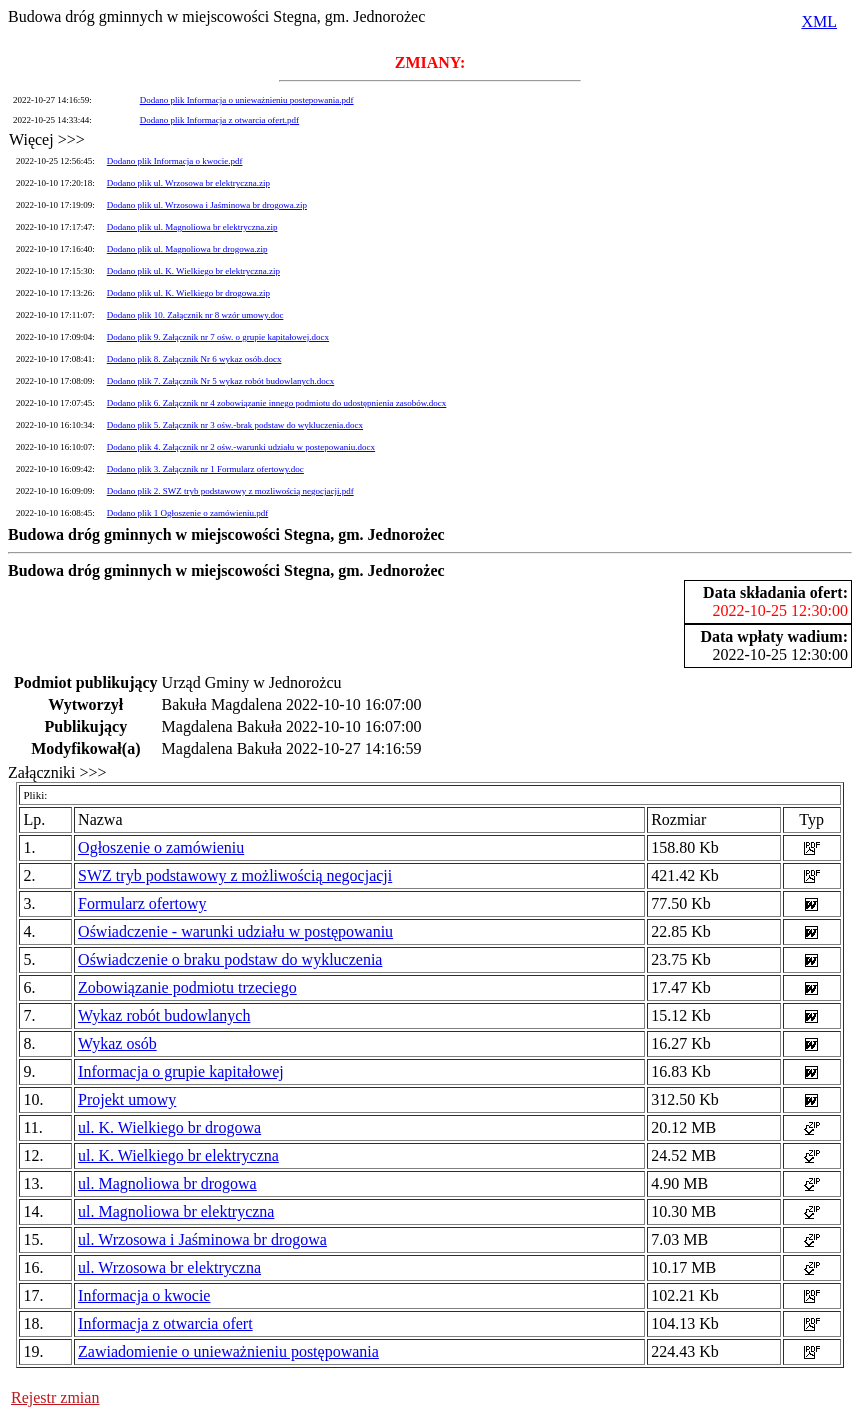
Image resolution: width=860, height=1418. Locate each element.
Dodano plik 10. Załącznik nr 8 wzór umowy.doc (195, 315)
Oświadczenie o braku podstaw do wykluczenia (230, 959)
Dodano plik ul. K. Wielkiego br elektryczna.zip (193, 271)
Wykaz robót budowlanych (164, 1015)
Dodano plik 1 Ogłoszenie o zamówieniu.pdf (187, 513)
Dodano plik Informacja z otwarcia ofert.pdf (219, 120)
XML (819, 21)
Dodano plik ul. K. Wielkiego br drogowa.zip (188, 293)
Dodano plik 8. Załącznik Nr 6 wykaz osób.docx (194, 359)
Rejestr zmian (55, 1397)
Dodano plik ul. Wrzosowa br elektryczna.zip (188, 183)
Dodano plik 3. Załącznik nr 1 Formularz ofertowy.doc (205, 469)
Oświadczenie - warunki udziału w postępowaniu (235, 931)
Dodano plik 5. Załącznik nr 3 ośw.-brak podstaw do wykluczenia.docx (235, 425)
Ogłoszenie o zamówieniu (161, 847)
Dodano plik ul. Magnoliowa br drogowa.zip (187, 249)
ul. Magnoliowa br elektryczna (176, 1211)
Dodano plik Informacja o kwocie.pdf (175, 161)
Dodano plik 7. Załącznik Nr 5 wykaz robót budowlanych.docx (220, 381)
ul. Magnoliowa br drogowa (167, 1183)
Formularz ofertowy (142, 903)
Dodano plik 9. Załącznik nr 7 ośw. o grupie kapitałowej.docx (218, 337)
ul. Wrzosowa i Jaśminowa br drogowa (202, 1239)
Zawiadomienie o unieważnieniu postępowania (228, 1351)
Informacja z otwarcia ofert (165, 1323)
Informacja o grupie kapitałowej (181, 1071)
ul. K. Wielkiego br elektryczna (178, 1155)
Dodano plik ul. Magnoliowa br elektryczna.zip (192, 227)
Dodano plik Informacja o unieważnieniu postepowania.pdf (247, 100)
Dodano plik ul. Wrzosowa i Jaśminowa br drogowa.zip (207, 205)
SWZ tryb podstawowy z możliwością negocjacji (235, 875)
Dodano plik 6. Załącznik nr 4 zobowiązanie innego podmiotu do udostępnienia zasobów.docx (277, 403)
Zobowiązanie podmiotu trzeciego (187, 987)
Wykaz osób (117, 1043)
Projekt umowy (127, 1099)
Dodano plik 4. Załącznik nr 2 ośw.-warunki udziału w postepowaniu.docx (241, 447)
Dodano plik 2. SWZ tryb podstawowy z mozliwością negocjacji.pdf (230, 491)
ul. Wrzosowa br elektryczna (169, 1267)
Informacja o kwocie (144, 1295)
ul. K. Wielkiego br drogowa (169, 1127)
